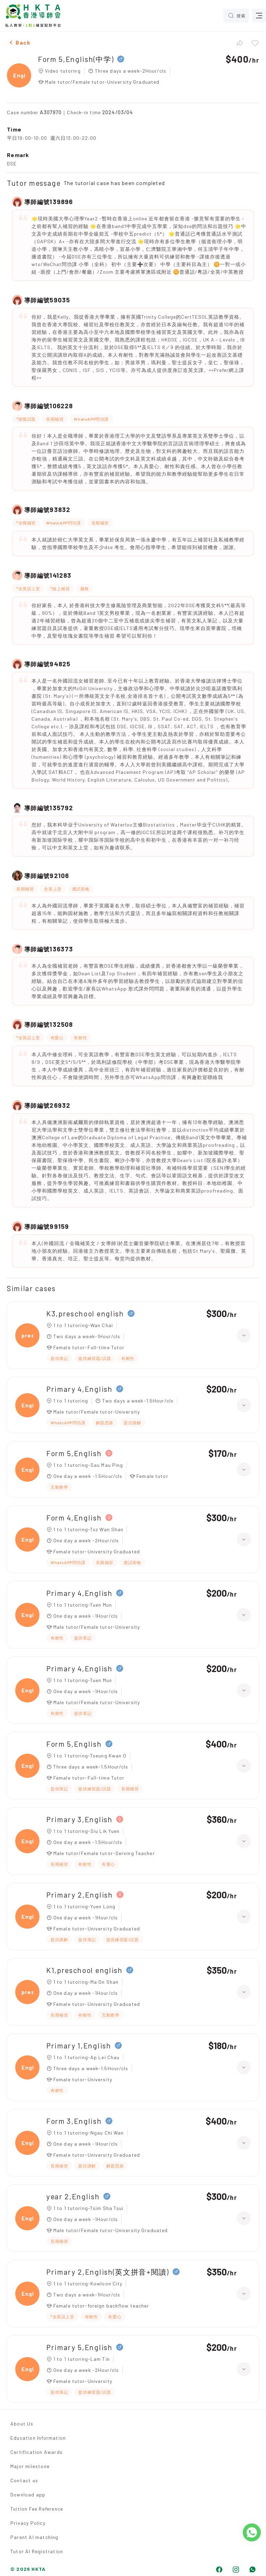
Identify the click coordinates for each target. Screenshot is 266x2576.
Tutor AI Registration (36, 2551)
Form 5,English (74, 1453)
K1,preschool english (84, 1970)
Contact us (24, 2480)
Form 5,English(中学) (76, 59)
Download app (27, 2494)
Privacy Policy (27, 2523)
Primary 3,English (79, 1819)
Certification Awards (36, 2452)
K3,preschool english (85, 1313)
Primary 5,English (79, 2347)
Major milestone (30, 2466)
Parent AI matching (34, 2537)
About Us (22, 2424)
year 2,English (73, 2196)
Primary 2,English (79, 1894)
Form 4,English (74, 1517)
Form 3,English (74, 2121)
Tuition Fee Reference (36, 2509)
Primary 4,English (79, 1389)
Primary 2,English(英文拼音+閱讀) (107, 2271)
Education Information (38, 2438)
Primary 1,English (78, 2045)
